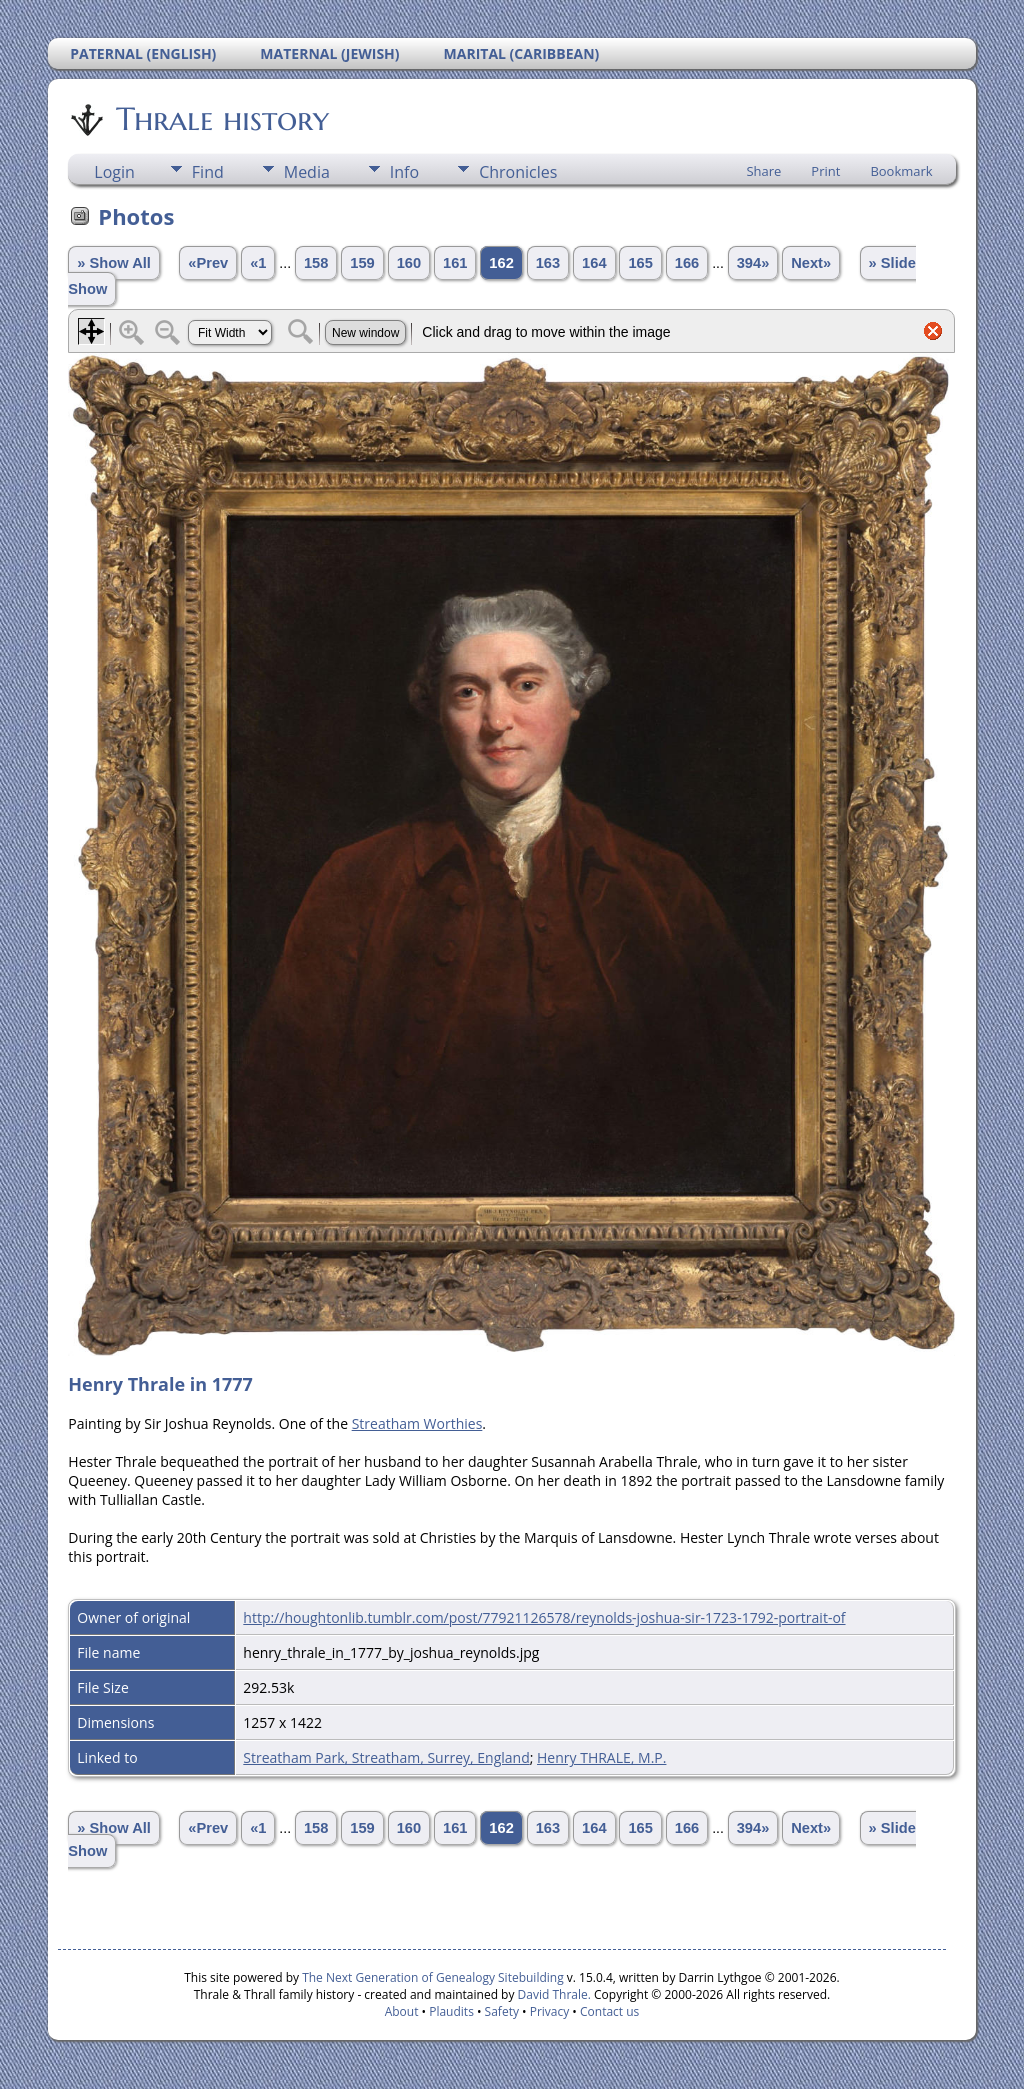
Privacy (550, 2011)
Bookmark (901, 171)
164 (594, 263)
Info (404, 172)
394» (753, 263)
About (402, 2011)
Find (208, 172)
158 (316, 263)
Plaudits (451, 2011)
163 (548, 263)
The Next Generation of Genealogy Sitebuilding (433, 1977)
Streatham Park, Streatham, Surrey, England (386, 1757)
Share (763, 171)
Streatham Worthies (417, 1423)
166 (687, 263)
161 (455, 263)
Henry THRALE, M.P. (601, 1757)
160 (409, 263)
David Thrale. (552, 1994)
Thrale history (221, 119)
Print (825, 171)
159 (362, 263)
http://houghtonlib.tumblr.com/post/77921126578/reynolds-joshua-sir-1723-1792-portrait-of (544, 1617)
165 (640, 263)
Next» (811, 263)
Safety (502, 2011)
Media (307, 172)
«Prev (208, 263)
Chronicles (518, 172)
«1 (258, 263)
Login (114, 172)
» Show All (114, 263)
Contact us (609, 2011)
